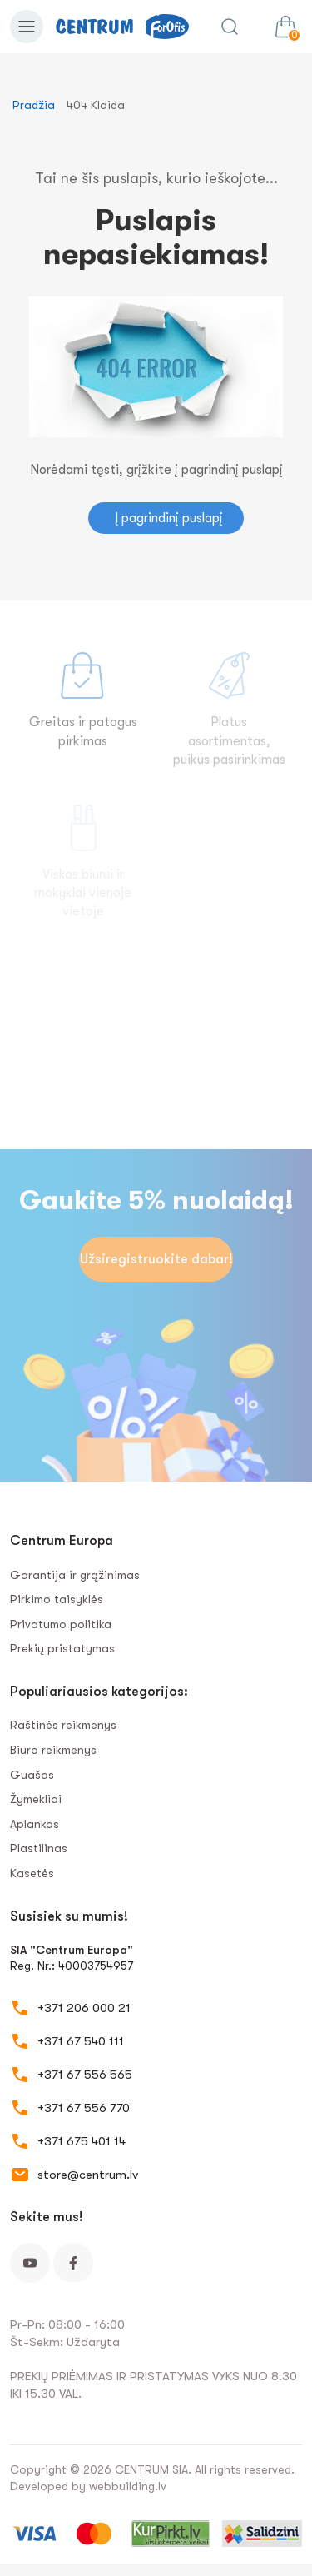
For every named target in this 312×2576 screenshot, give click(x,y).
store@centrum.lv (87, 2174)
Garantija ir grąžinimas (75, 1575)
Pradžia (33, 105)
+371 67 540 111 (80, 2041)
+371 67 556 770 (83, 2107)
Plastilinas (38, 1848)
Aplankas (34, 1824)
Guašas (32, 1774)
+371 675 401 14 (81, 2141)
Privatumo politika (60, 1624)
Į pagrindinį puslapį (169, 518)
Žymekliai (36, 1799)
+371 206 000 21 (84, 2008)
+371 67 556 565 (84, 2074)
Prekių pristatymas (62, 1648)
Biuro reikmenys (53, 1749)
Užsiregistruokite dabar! (156, 1259)
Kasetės (32, 1873)
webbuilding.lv (127, 2486)
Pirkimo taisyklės (56, 1599)
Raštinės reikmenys (63, 1724)
